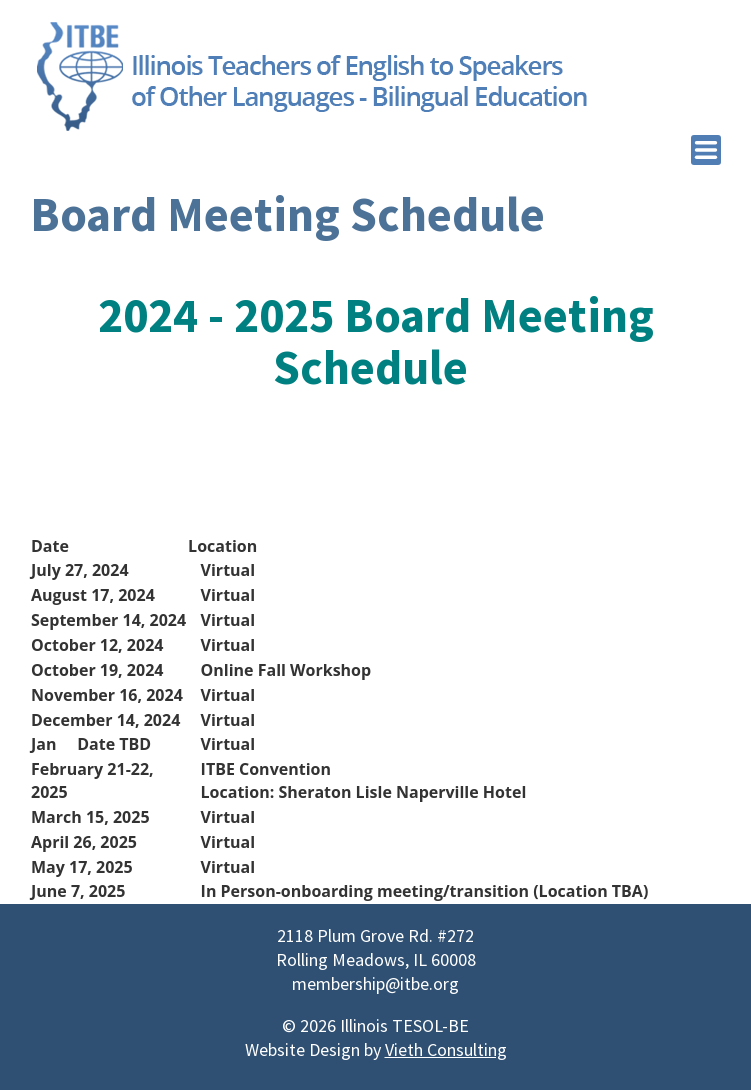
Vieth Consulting (446, 1049)
